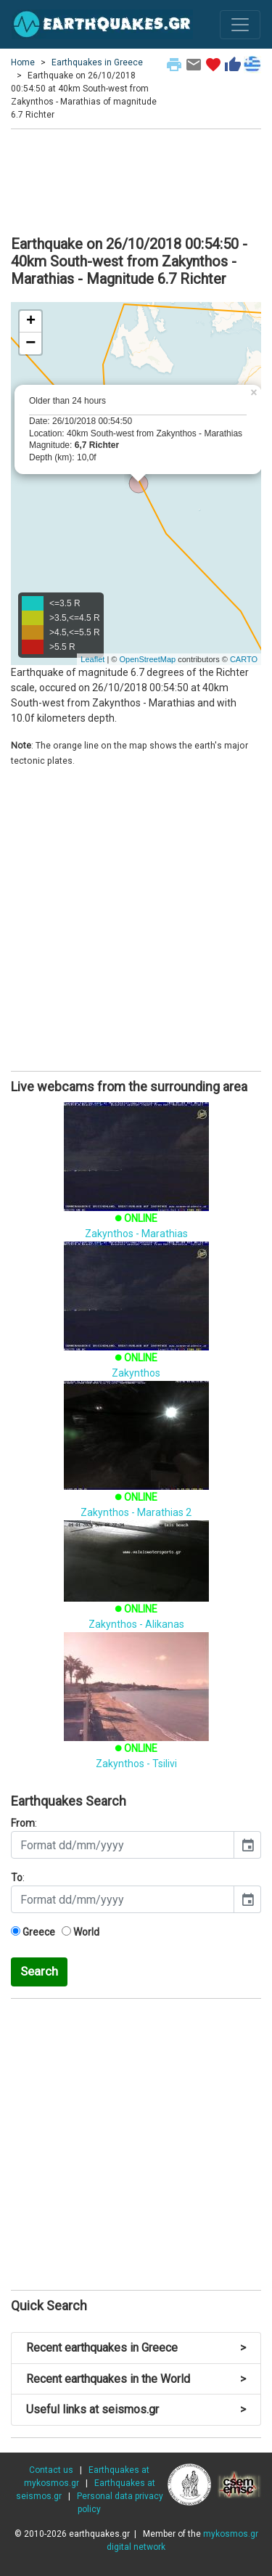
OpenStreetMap (147, 659)
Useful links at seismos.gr (136, 2409)
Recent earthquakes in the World (136, 2379)
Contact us (51, 2470)
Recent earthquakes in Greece (136, 2348)
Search (39, 1971)
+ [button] (31, 322)
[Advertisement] (136, 180)
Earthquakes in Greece (97, 62)
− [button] (30, 343)
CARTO (243, 659)
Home (23, 62)
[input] (122, 1845)
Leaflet (92, 659)
